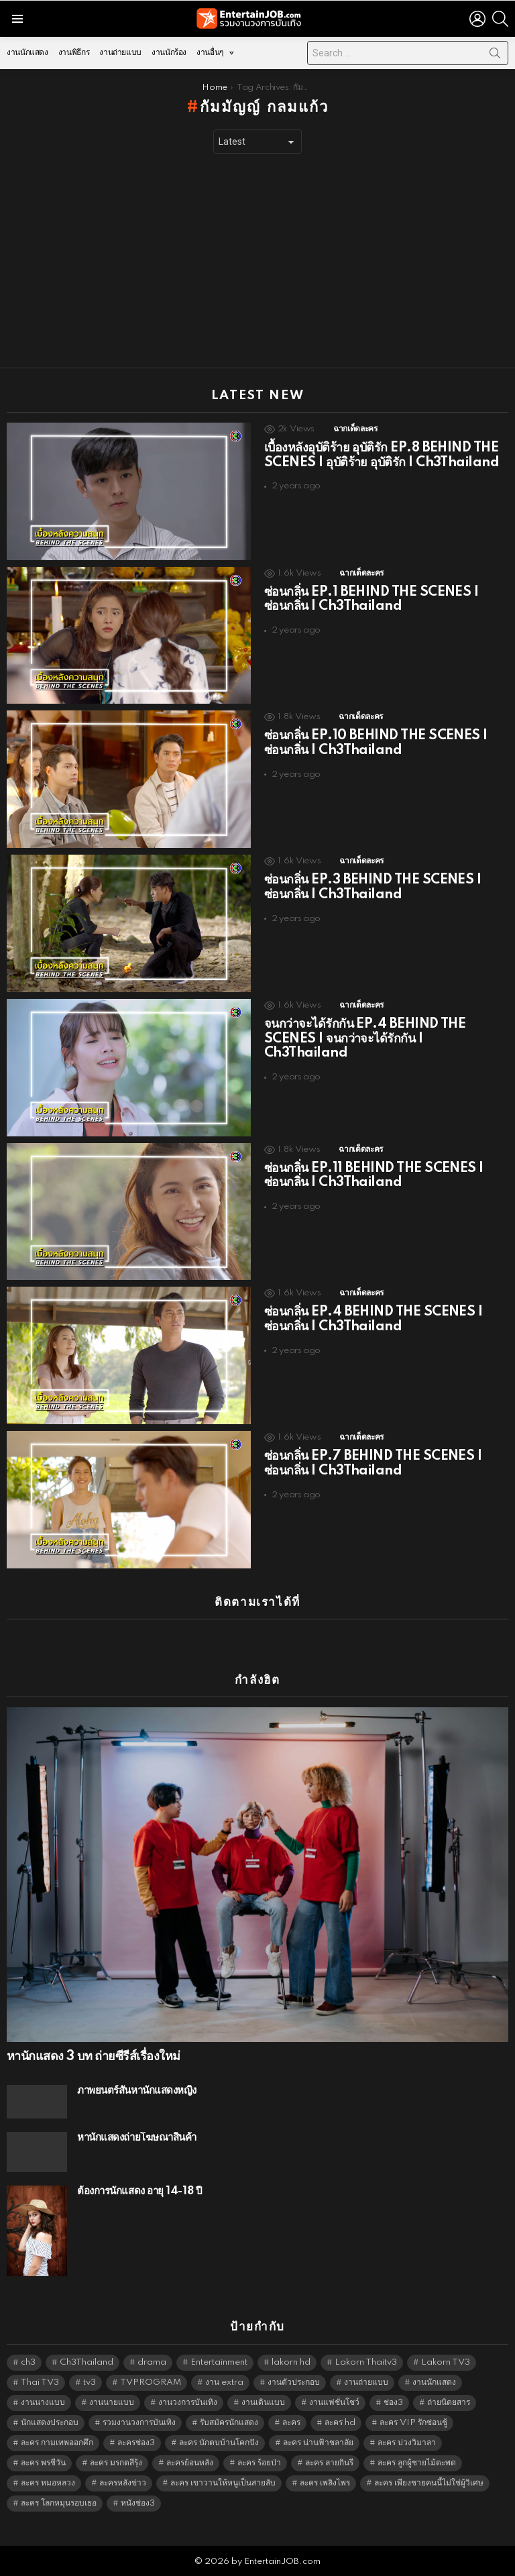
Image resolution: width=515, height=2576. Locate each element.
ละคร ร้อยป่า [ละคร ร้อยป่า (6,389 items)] (259, 2463)
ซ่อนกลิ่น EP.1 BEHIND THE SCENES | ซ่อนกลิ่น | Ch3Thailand (371, 600)
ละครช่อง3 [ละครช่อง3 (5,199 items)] (136, 2442)
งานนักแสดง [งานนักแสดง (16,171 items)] (434, 2382)
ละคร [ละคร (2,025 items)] (291, 2422)
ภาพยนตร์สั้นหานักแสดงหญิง (136, 2090)
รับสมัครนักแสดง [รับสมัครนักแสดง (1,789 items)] (229, 2422)
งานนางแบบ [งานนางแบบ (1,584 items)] (43, 2402)
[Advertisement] (257, 261)
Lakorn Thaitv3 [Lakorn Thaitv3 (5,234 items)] (366, 2362)
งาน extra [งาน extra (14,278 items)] (224, 2382)
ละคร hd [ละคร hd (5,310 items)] (340, 2422)
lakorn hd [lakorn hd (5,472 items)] (291, 2362)
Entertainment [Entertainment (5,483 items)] (218, 2362)
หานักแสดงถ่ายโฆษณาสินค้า (136, 2137)
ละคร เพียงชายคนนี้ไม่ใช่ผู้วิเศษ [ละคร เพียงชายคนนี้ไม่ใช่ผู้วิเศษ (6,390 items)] (428, 2483)
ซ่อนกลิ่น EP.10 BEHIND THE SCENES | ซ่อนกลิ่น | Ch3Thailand (376, 743)
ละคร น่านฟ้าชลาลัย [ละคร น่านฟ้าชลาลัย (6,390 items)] (318, 2442)
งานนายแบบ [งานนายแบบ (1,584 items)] (111, 2402)
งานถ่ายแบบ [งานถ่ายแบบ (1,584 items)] (366, 2382)
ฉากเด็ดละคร (355, 429)
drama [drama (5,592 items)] (151, 2362)
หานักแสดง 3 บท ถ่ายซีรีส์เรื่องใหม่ (93, 2056)
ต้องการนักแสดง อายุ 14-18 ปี (139, 2191)
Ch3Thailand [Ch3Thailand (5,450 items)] (86, 2362)
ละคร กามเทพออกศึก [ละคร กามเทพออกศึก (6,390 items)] (57, 2442)
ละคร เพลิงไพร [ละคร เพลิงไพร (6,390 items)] (325, 2483)
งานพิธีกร (73, 52)
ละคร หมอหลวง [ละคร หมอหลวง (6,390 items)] (48, 2483)
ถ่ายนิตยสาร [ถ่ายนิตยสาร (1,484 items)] (448, 2402)
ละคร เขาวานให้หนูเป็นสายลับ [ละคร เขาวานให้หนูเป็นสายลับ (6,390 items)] (223, 2483)
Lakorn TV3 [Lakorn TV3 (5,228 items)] (445, 2362)
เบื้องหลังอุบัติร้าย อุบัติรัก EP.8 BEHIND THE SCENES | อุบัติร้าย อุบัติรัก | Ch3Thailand (381, 455)
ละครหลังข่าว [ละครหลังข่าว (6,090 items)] (122, 2483)
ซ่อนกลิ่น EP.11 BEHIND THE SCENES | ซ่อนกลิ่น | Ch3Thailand (373, 1176)
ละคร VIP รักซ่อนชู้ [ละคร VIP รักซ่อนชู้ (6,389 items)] (413, 2422)
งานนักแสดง (27, 52)
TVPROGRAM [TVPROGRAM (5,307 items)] (150, 2382)
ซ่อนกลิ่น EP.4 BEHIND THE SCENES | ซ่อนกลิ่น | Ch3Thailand (373, 1319)
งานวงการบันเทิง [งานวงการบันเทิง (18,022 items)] (187, 2402)
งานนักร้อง (169, 52)
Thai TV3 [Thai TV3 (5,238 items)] (40, 2382)
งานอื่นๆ (209, 56)
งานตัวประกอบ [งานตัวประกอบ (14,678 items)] (294, 2382)
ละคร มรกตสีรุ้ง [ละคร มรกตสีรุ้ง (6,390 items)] (116, 2463)
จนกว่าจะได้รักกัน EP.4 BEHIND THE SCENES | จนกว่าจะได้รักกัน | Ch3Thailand (364, 1039)
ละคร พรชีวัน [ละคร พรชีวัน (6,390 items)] (43, 2463)
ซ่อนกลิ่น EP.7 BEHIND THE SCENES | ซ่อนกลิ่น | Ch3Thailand (372, 1464)
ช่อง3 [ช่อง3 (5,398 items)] (393, 2402)
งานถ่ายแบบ (120, 52)
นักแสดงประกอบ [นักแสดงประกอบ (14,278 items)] (49, 2422)
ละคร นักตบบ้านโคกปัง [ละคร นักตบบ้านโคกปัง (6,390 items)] (219, 2442)
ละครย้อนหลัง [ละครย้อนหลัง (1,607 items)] (189, 2463)
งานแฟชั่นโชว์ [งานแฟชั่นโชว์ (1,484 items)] (334, 2402)
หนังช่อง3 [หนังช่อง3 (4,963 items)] (138, 2503)
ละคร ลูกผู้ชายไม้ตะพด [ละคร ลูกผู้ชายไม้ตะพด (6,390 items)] (417, 2463)
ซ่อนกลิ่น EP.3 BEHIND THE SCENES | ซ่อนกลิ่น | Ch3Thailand (372, 887)
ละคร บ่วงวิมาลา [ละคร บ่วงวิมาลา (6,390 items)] (407, 2442)
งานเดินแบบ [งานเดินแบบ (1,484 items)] (263, 2402)
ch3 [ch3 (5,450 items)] (28, 2362)
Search (494, 55)
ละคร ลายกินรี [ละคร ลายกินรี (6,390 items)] (329, 2463)
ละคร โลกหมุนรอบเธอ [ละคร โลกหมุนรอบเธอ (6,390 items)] (59, 2503)
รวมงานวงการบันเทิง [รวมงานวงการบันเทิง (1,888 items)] (139, 2422)
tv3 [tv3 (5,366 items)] (89, 2382)
